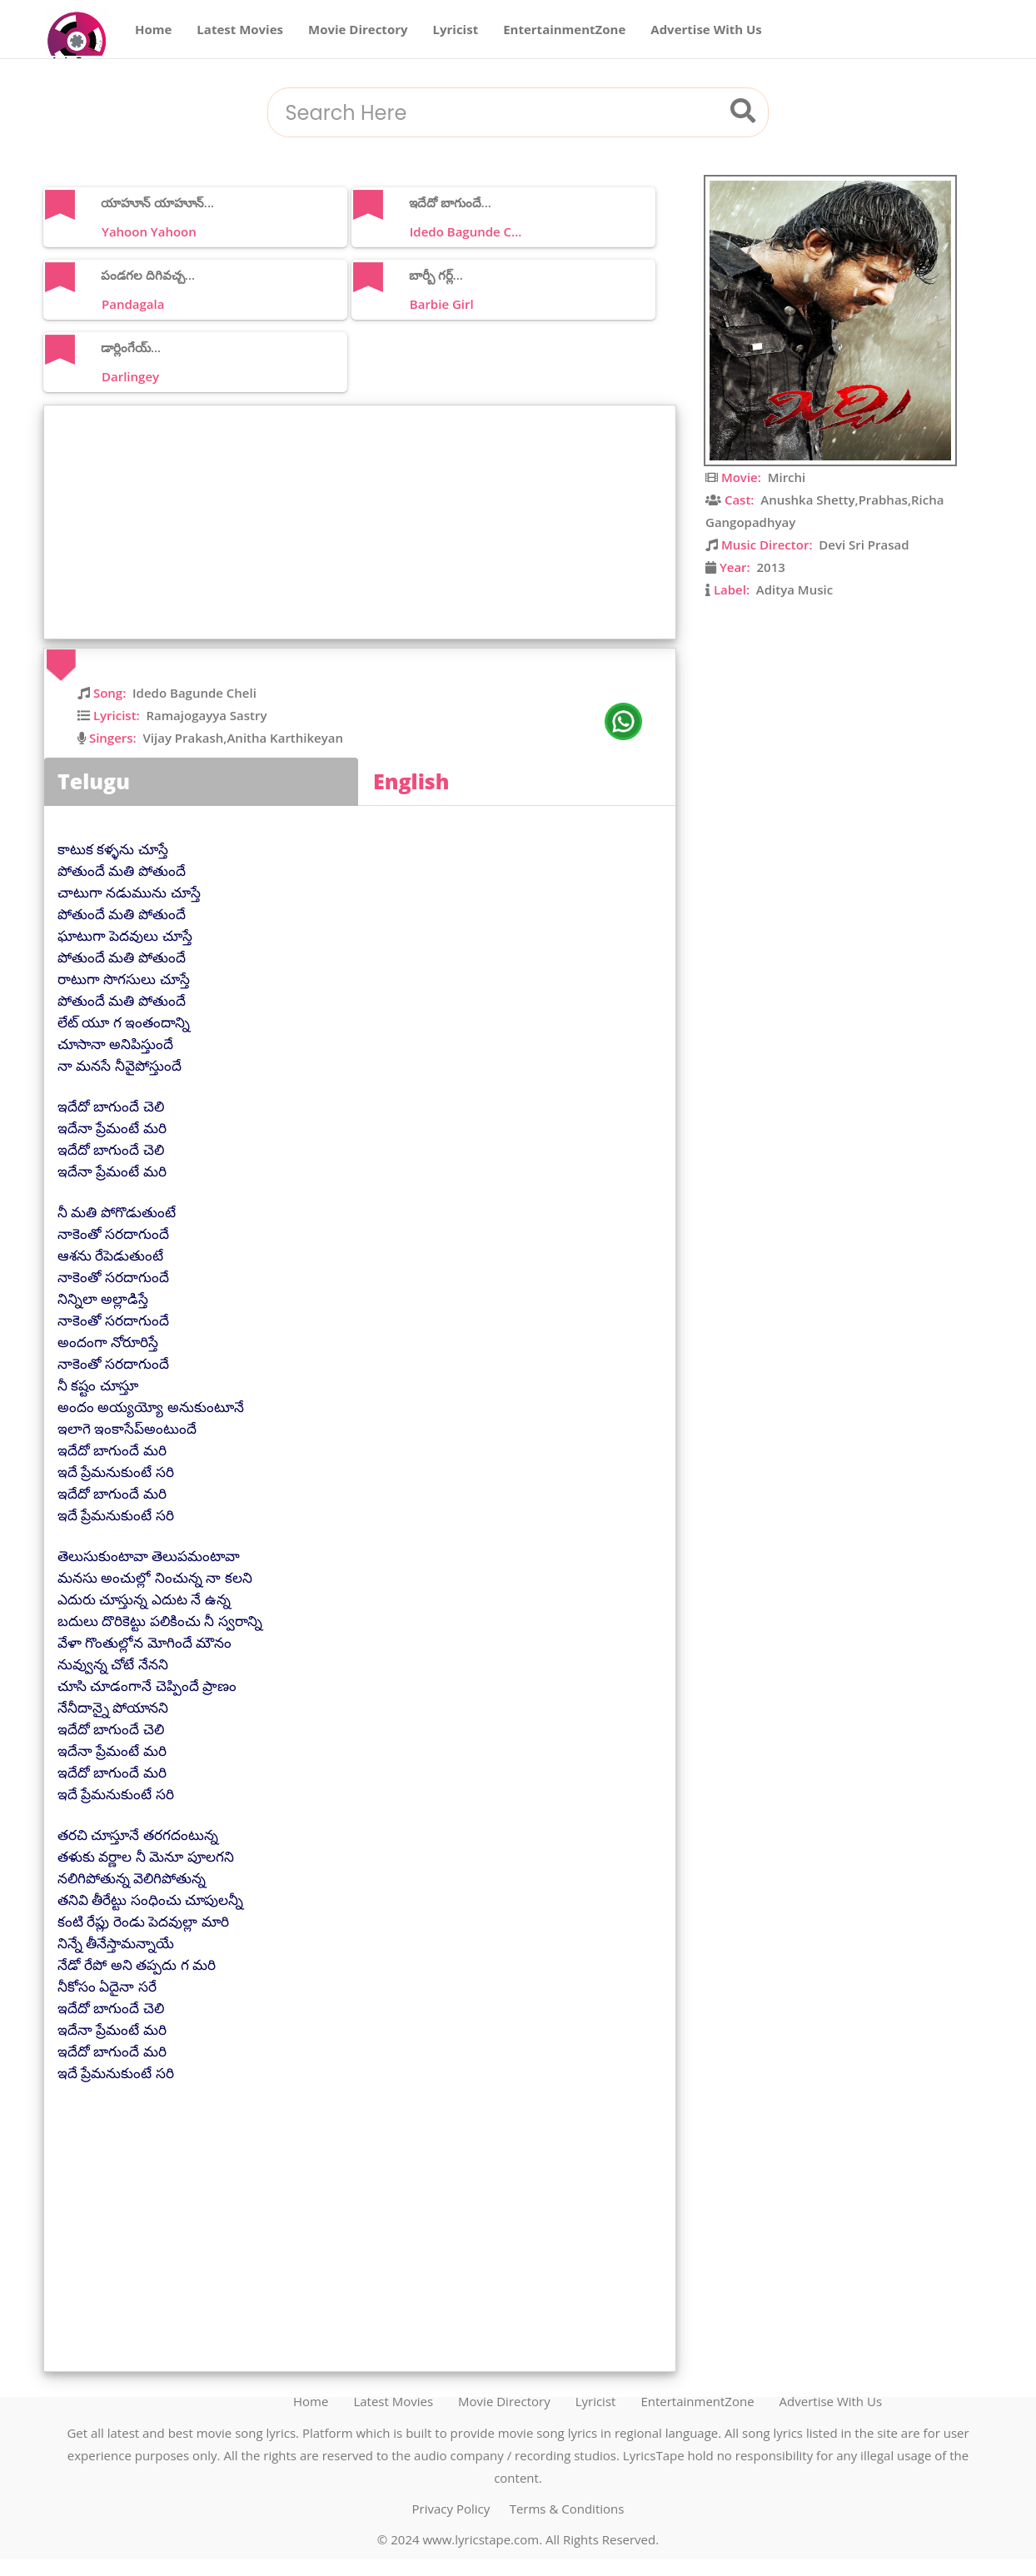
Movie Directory (358, 29)
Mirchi (787, 477)
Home (153, 29)
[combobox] (497, 114)
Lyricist (456, 29)
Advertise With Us (706, 29)
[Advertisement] (363, 522)
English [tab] (411, 781)
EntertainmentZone (564, 29)
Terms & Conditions (567, 2508)
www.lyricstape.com (480, 2539)
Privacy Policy (451, 2508)
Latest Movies (240, 29)
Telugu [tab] (93, 781)
